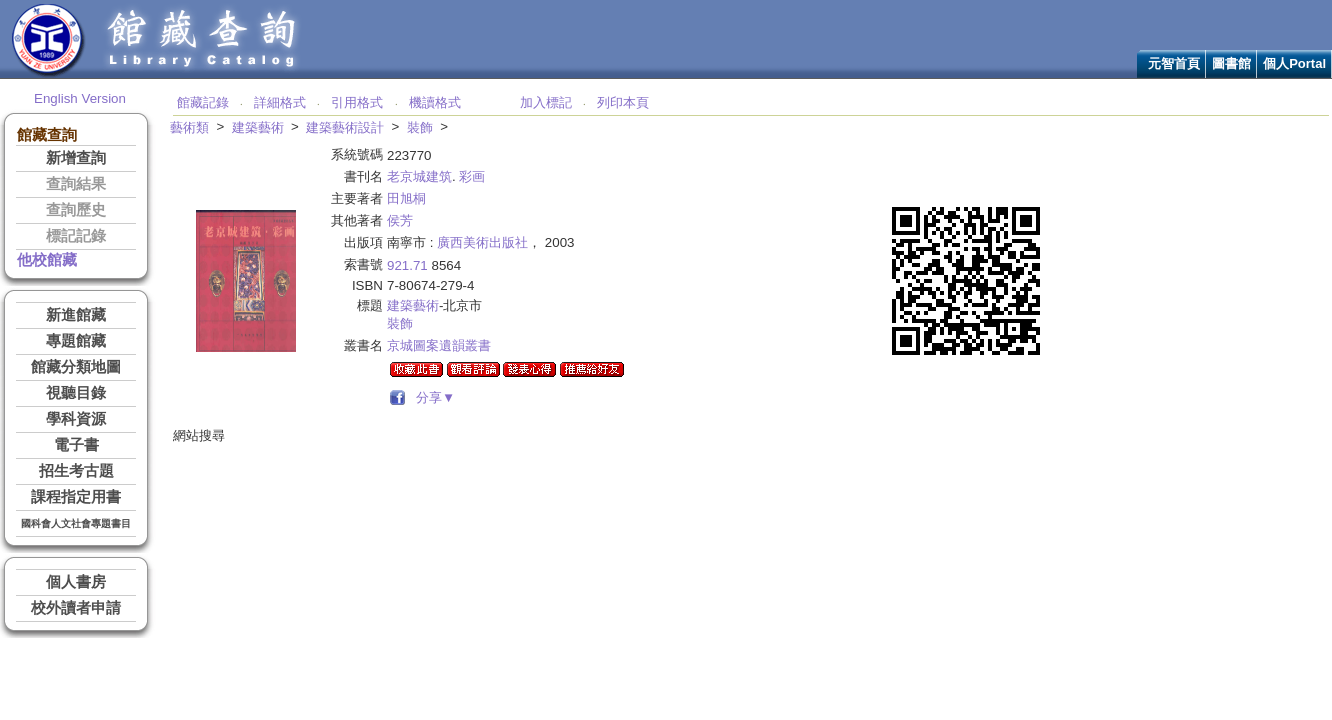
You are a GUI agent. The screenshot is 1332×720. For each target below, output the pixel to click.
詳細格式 (280, 102)
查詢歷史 (76, 210)
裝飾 (420, 127)
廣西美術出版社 (482, 242)
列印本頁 (623, 102)
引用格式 (357, 102)
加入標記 (546, 102)
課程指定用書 (76, 497)
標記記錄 (76, 236)
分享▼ (432, 397)
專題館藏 (76, 341)
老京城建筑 (419, 176)
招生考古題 (76, 471)
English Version (80, 98)
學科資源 (76, 419)
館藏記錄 (203, 102)
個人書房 (76, 582)
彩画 (472, 176)
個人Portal (1294, 63)
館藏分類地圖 (76, 367)
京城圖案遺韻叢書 (439, 345)
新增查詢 (76, 158)
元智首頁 (1174, 63)
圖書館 (1231, 63)
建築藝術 (258, 127)
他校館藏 (47, 260)
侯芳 (400, 220)
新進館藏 (76, 315)
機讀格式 (435, 102)
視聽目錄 (76, 393)
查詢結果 (76, 184)
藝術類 (189, 127)
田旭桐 (406, 198)
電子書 (76, 445)
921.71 (407, 265)
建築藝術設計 (345, 127)
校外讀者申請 (76, 608)
